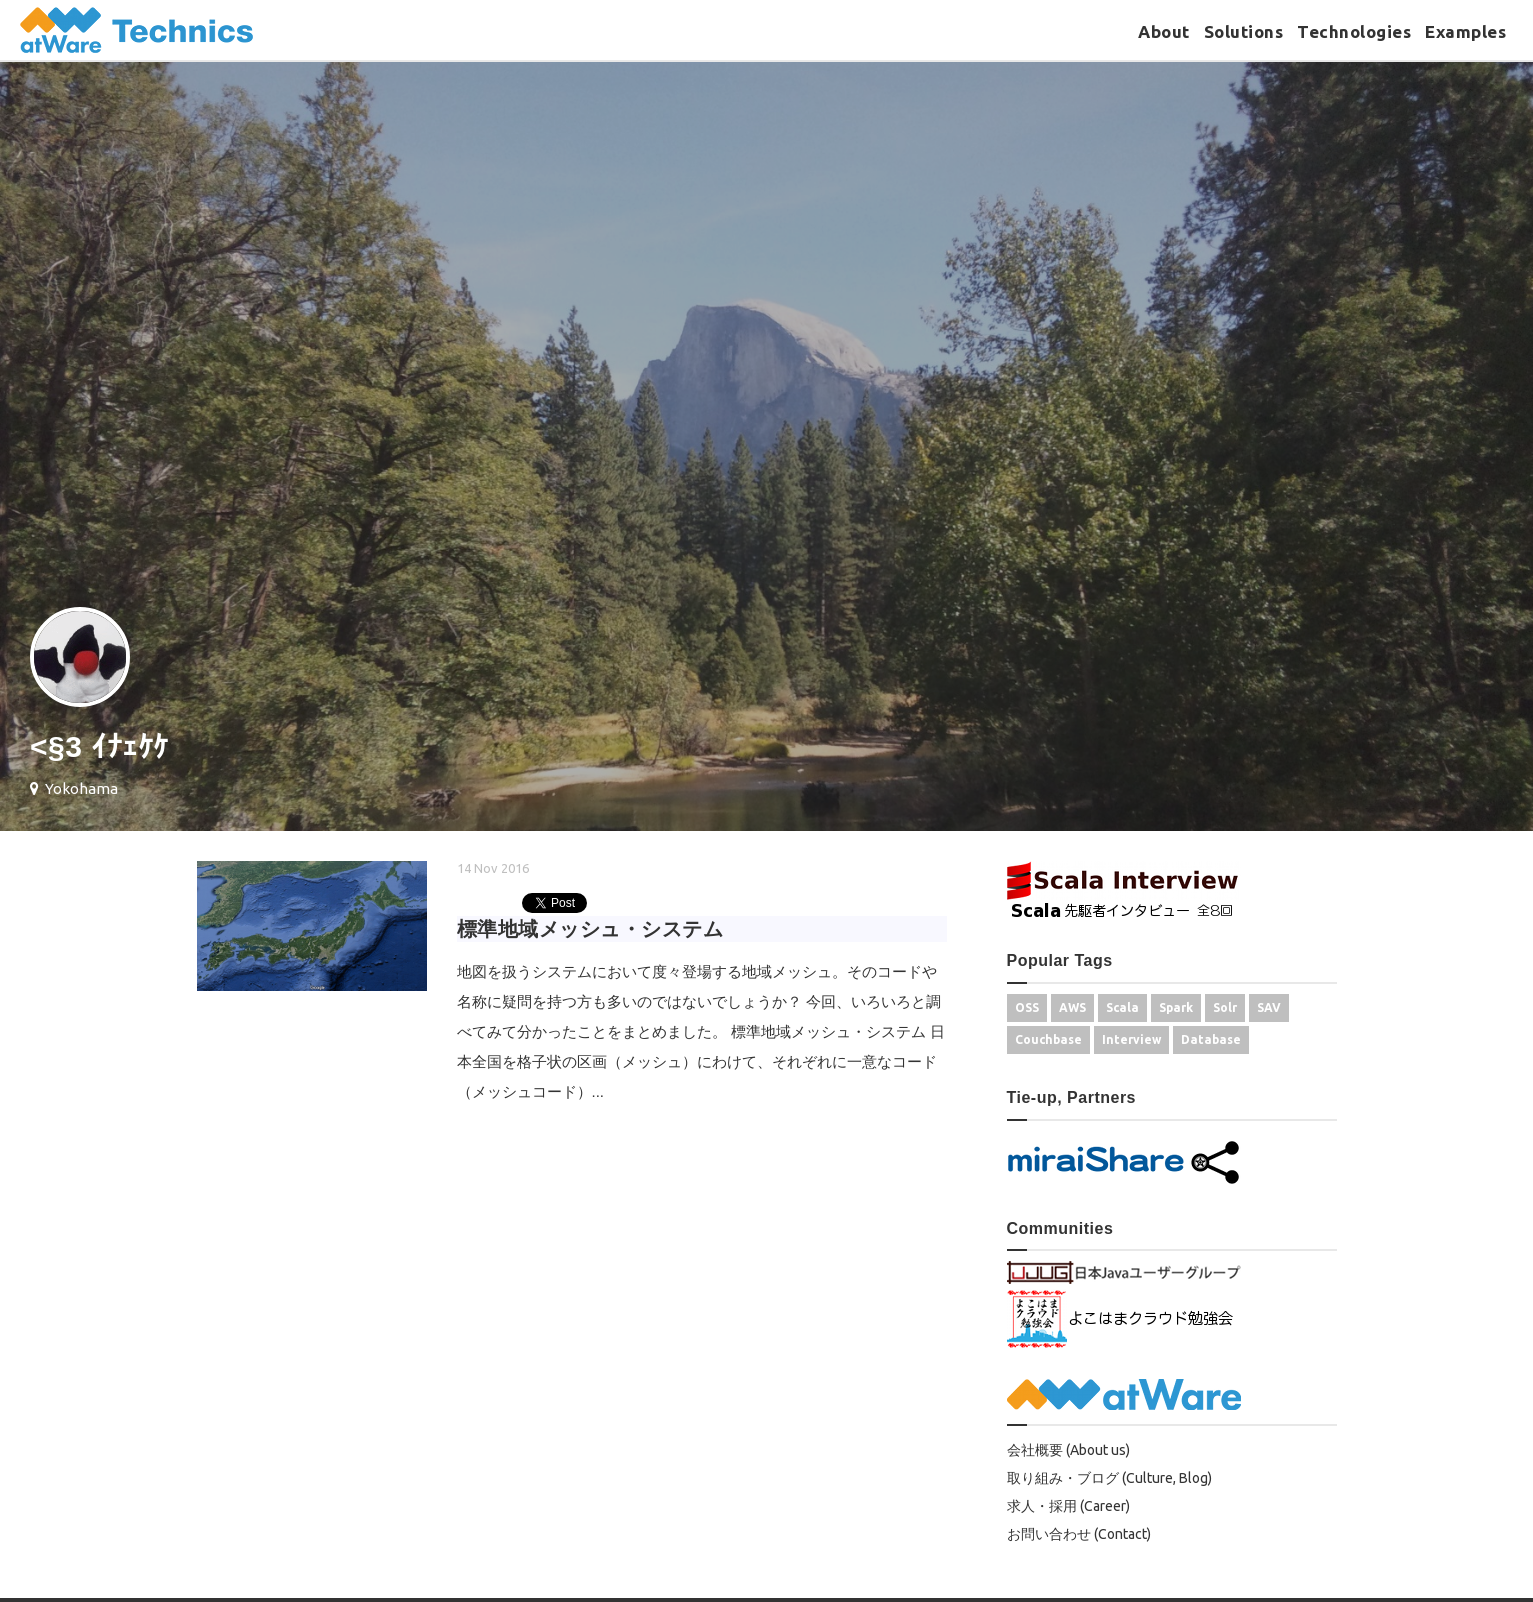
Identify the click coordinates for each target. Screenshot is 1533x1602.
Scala (1122, 1007)
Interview (1131, 1039)
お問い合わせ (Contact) (1079, 1534)
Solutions (1244, 31)
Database (1211, 1039)
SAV (1269, 1007)
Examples (1465, 31)
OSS (1027, 1007)
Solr (1225, 1007)
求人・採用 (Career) (1068, 1506)
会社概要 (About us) (1068, 1450)
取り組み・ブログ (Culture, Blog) (1109, 1478)
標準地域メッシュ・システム (590, 929)
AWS (1072, 1007)
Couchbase (1048, 1039)
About (1164, 31)
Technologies (1354, 31)
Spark (1176, 1007)
